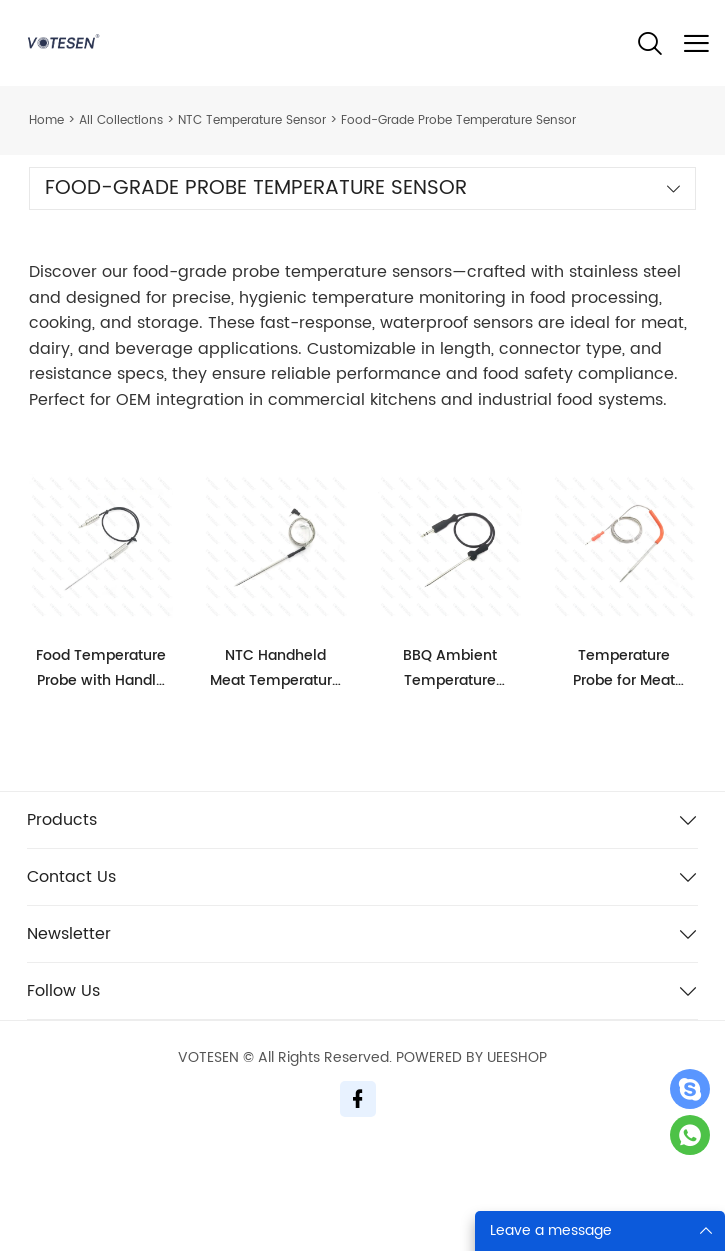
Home (46, 120)
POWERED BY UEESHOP (471, 1057)
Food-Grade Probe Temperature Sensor (458, 120)
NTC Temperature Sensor (252, 120)
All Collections (121, 120)
